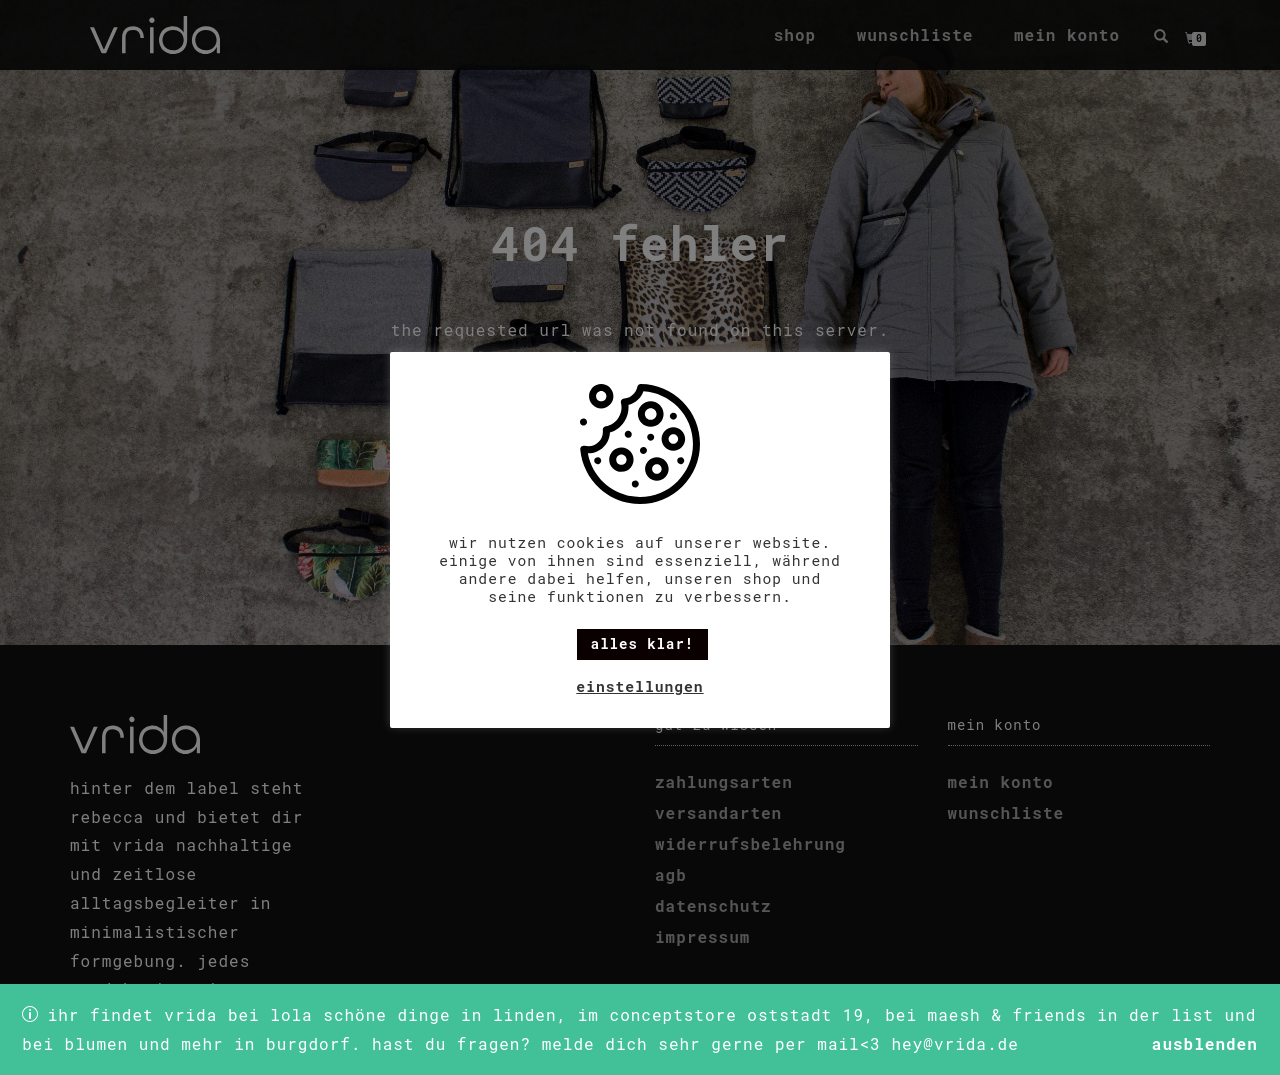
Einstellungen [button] (639, 686)
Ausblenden (1205, 1043)
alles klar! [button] (642, 643)
